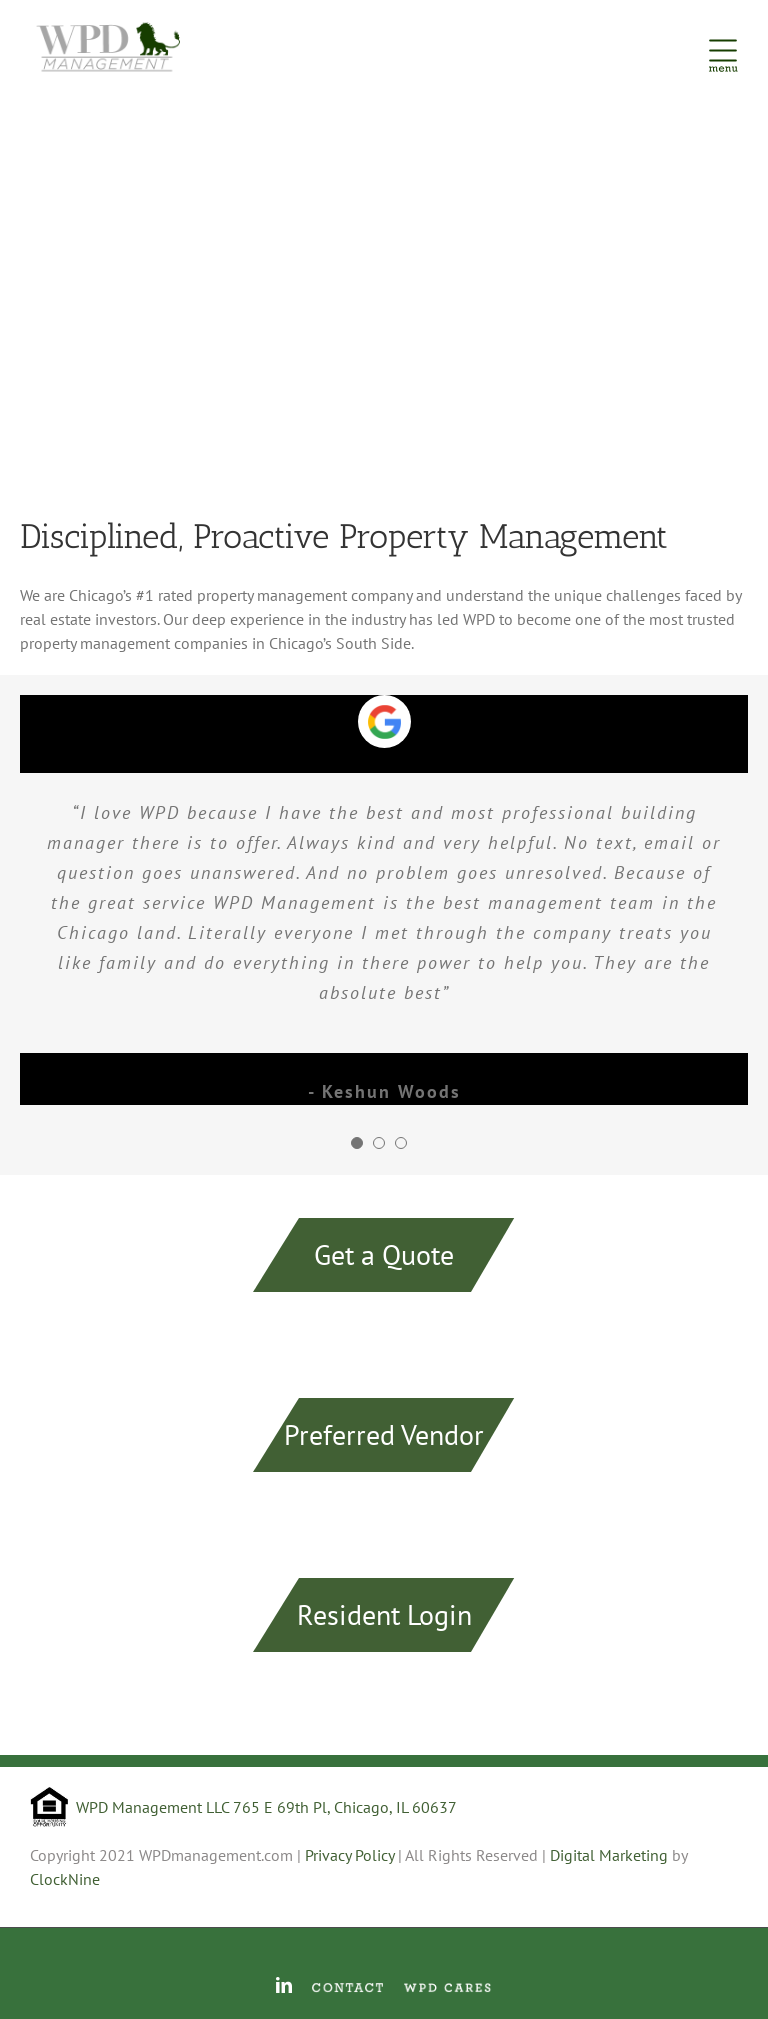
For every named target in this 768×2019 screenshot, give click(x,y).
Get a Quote (384, 1254)
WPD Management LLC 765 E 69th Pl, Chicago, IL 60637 (266, 1807)
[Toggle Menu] (723, 45)
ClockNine (65, 1879)
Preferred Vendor (384, 1434)
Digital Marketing (609, 1855)
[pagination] (357, 1143)
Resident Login (384, 1614)
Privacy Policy (349, 1855)
